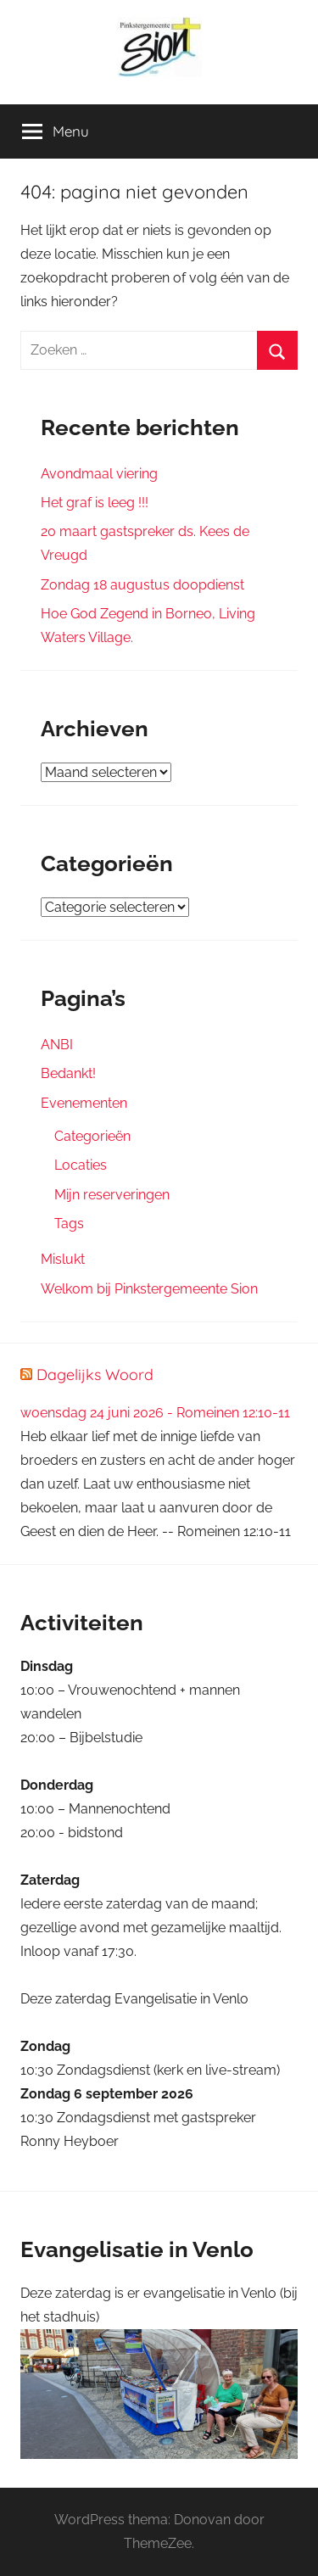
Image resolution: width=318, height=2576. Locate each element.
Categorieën (92, 1136)
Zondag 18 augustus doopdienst (142, 585)
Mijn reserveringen (112, 1195)
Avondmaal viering (99, 474)
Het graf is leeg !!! (94, 503)
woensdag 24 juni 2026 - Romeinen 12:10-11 (155, 1413)
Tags (69, 1223)
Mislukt (63, 1259)
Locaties (80, 1165)
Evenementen (84, 1103)
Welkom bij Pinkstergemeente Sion (149, 1289)
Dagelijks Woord (94, 1374)
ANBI (57, 1045)
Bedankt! (68, 1073)
